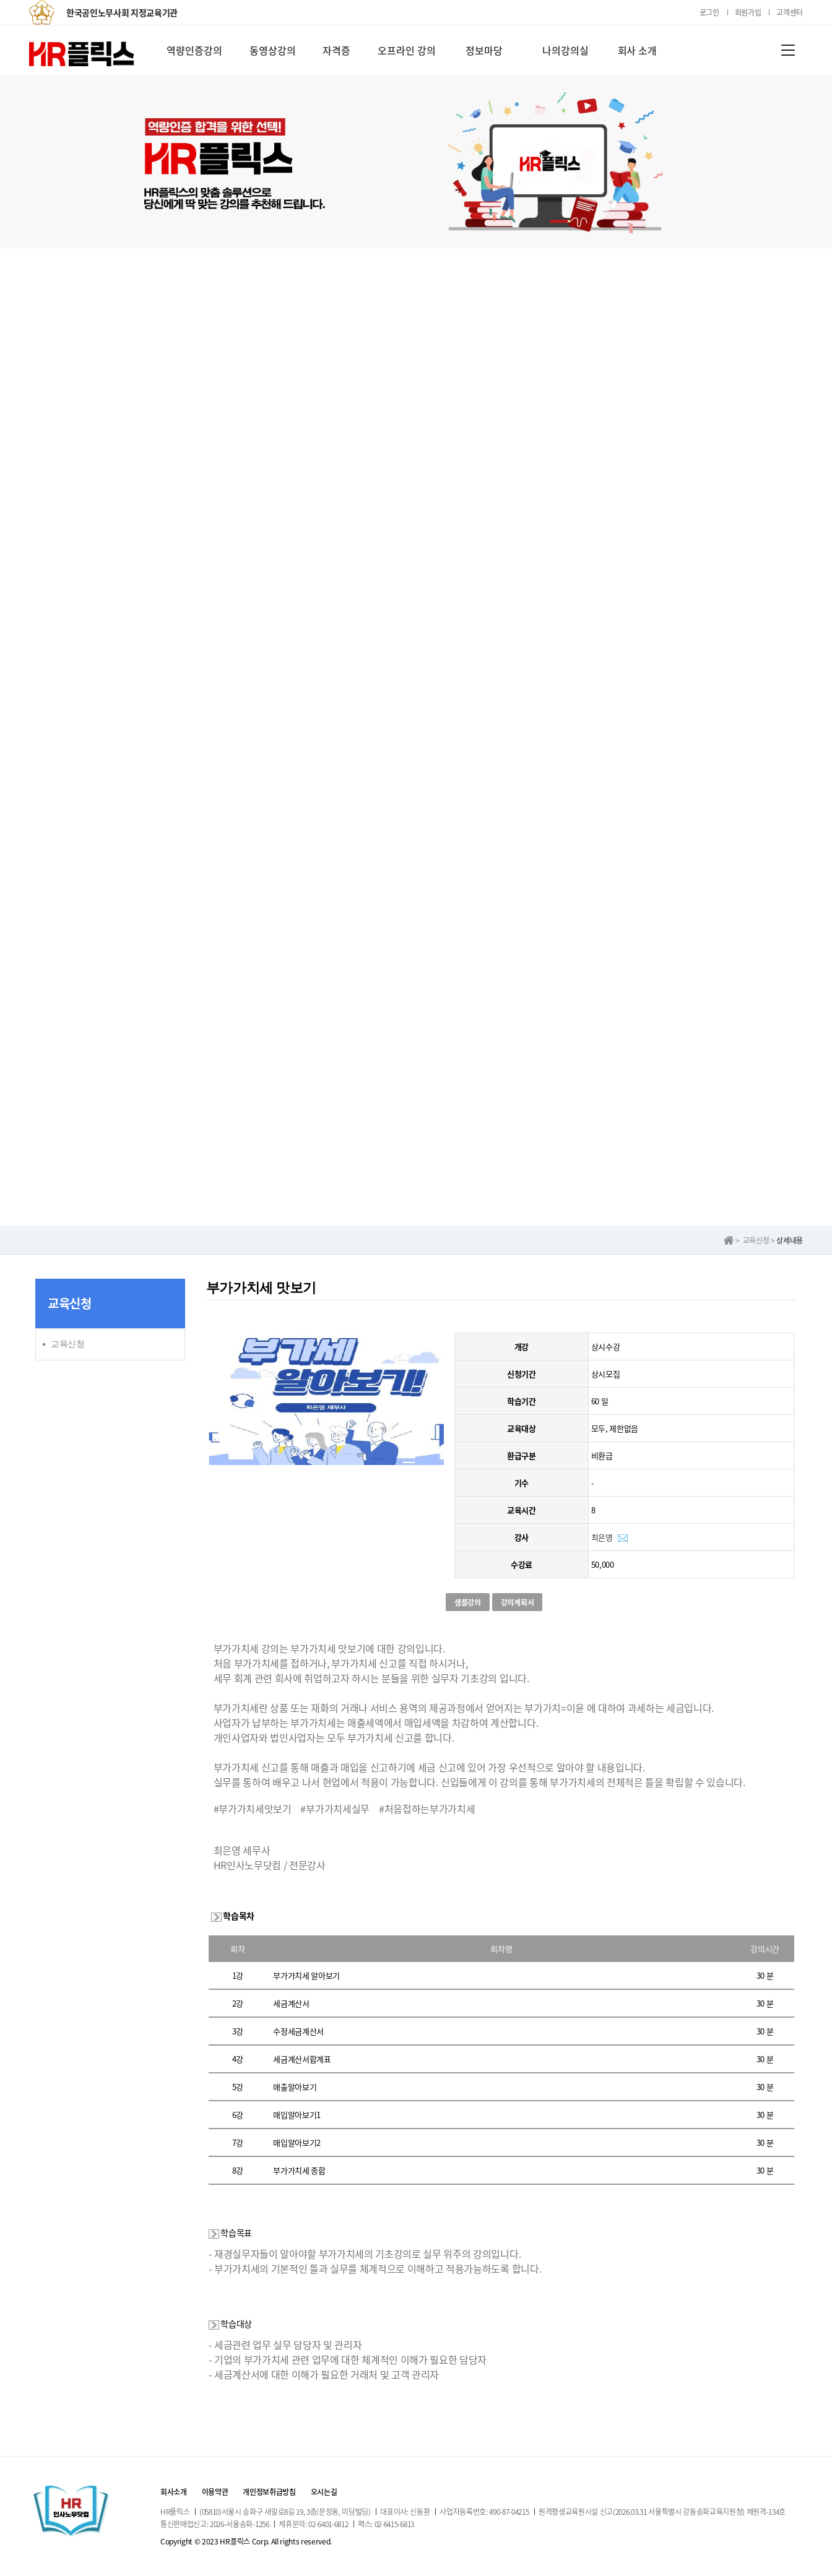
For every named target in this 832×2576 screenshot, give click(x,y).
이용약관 (215, 2491)
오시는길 (324, 2491)
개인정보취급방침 (269, 2491)
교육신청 (68, 1344)
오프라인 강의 (407, 50)
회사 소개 (637, 50)
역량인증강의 (194, 50)
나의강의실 (565, 50)
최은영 (602, 1537)
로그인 (709, 12)
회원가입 (748, 12)
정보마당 (484, 50)
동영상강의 (272, 50)
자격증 (336, 50)
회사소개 (173, 2491)
